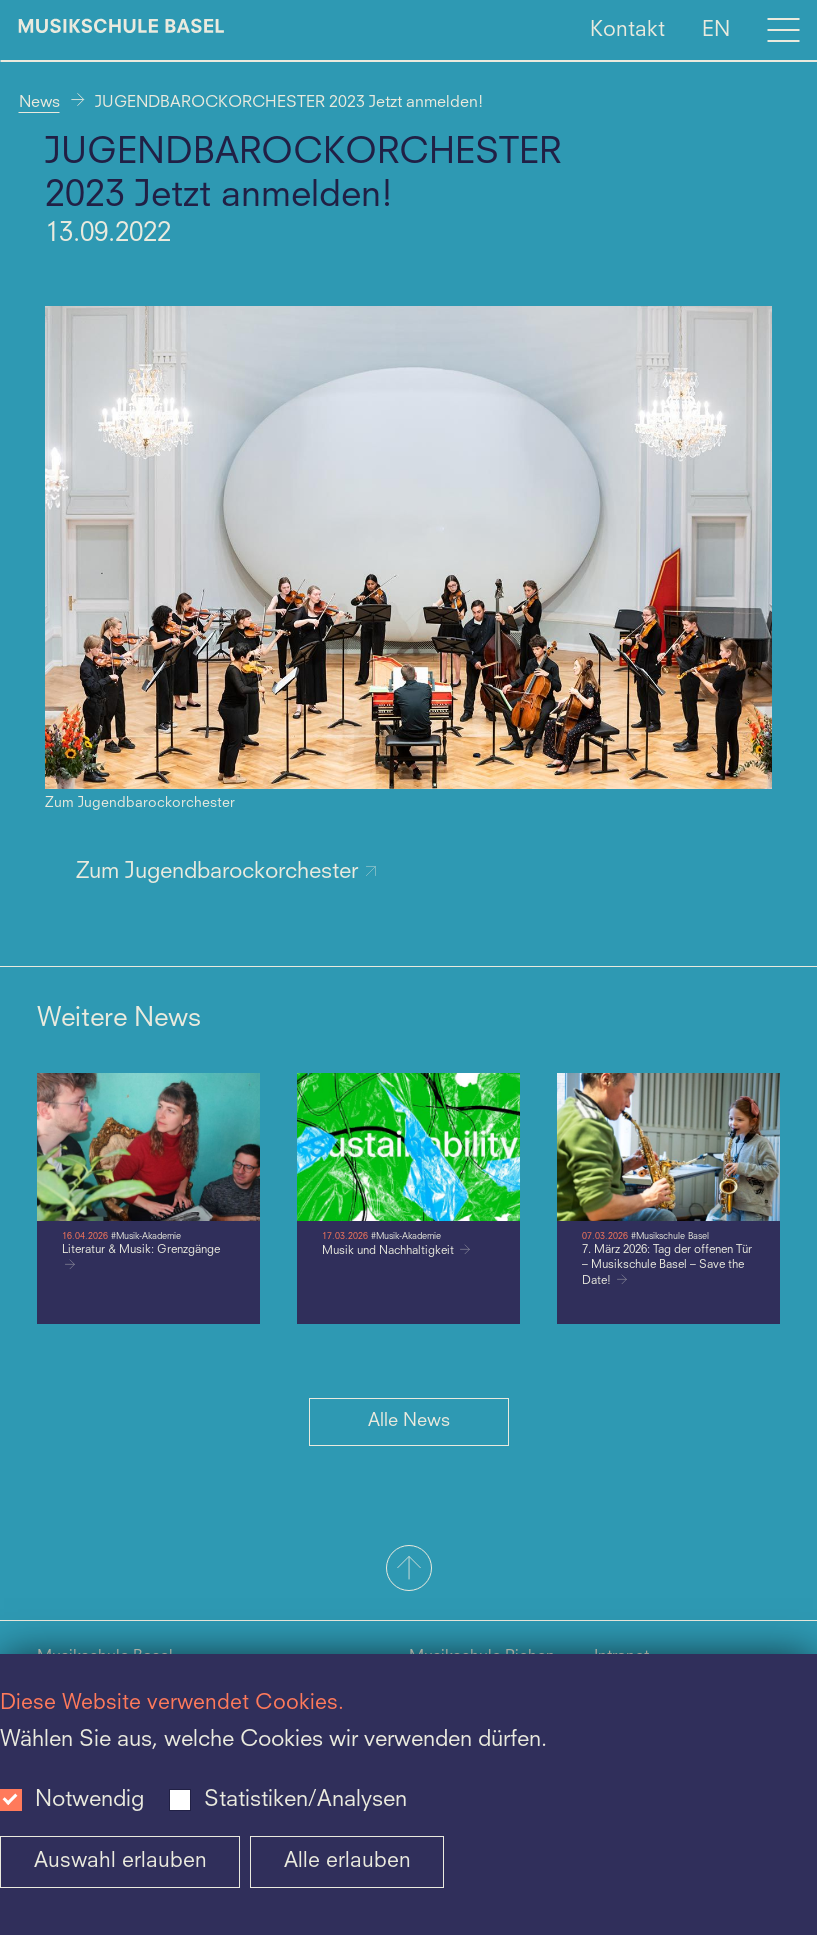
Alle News (409, 1421)
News (39, 103)
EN (716, 29)
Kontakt (627, 29)
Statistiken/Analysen (305, 1800)
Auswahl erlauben (120, 1861)
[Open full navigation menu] (783, 30)
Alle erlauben (347, 1861)
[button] (408, 1570)
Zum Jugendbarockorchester (227, 872)
